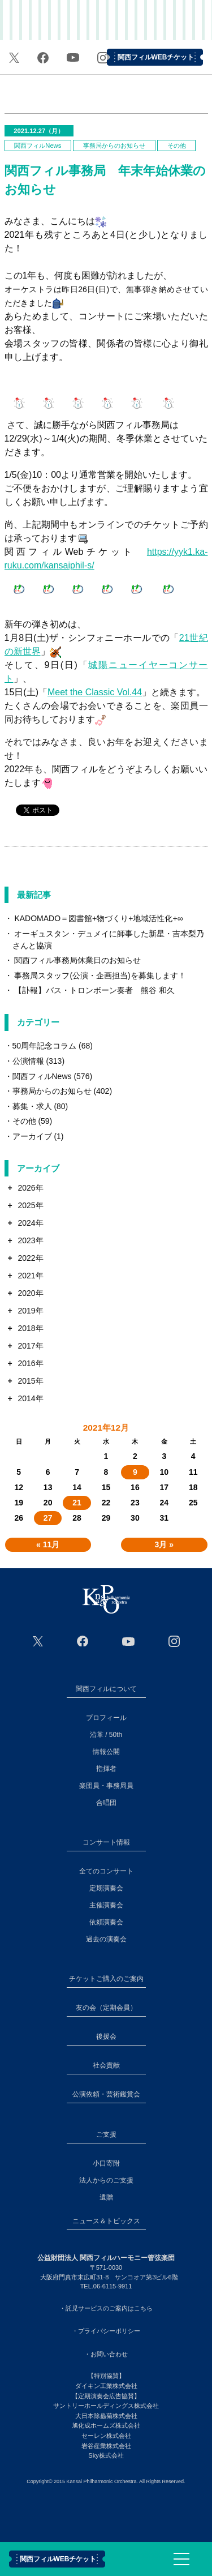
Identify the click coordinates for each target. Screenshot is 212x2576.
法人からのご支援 (106, 2180)
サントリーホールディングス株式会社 (106, 2405)
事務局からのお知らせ (114, 145)
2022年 (30, 1258)
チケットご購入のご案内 (106, 1979)
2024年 (30, 1222)
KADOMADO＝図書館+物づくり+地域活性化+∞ (98, 918)
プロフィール (106, 1718)
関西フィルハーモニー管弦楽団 (106, 22)
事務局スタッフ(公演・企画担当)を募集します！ (99, 975)
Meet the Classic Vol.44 (94, 692)
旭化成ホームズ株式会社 (106, 2425)
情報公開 (106, 1752)
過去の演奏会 (106, 1939)
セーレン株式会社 (106, 2435)
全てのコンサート (106, 1871)
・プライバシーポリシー (106, 2330)
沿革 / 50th (106, 1735)
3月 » (164, 1544)
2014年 (30, 1398)
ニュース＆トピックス (106, 2221)
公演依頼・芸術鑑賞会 (106, 2094)
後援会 (106, 2036)
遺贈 (106, 2197)
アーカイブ (32, 1136)
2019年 (30, 1310)
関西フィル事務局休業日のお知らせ (77, 960)
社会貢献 (106, 2065)
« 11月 (47, 1544)
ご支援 (106, 2134)
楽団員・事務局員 (106, 1786)
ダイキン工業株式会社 (106, 2385)
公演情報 (28, 1061)
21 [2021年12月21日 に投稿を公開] (76, 1502)
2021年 (30, 1275)
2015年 (30, 1380)
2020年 (30, 1293)
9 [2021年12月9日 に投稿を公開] (135, 1472)
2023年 (30, 1240)
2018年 (30, 1328)
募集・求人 (32, 1106)
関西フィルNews (37, 145)
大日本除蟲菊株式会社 (106, 2415)
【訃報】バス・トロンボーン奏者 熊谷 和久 (94, 990)
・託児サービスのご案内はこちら (106, 2308)
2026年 (30, 1187)
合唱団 (106, 1803)
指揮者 (106, 1769)
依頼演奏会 (106, 1922)
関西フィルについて (106, 1689)
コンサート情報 (106, 1842)
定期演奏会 (106, 1888)
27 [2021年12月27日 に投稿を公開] (48, 1517)
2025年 (30, 1205)
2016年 (30, 1363)
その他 (176, 145)
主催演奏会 (106, 1905)
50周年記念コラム (44, 1045)
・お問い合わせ (106, 2354)
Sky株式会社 (105, 2455)
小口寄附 (106, 2163)
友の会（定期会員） (106, 2008)
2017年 (30, 1345)
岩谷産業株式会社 (106, 2445)
